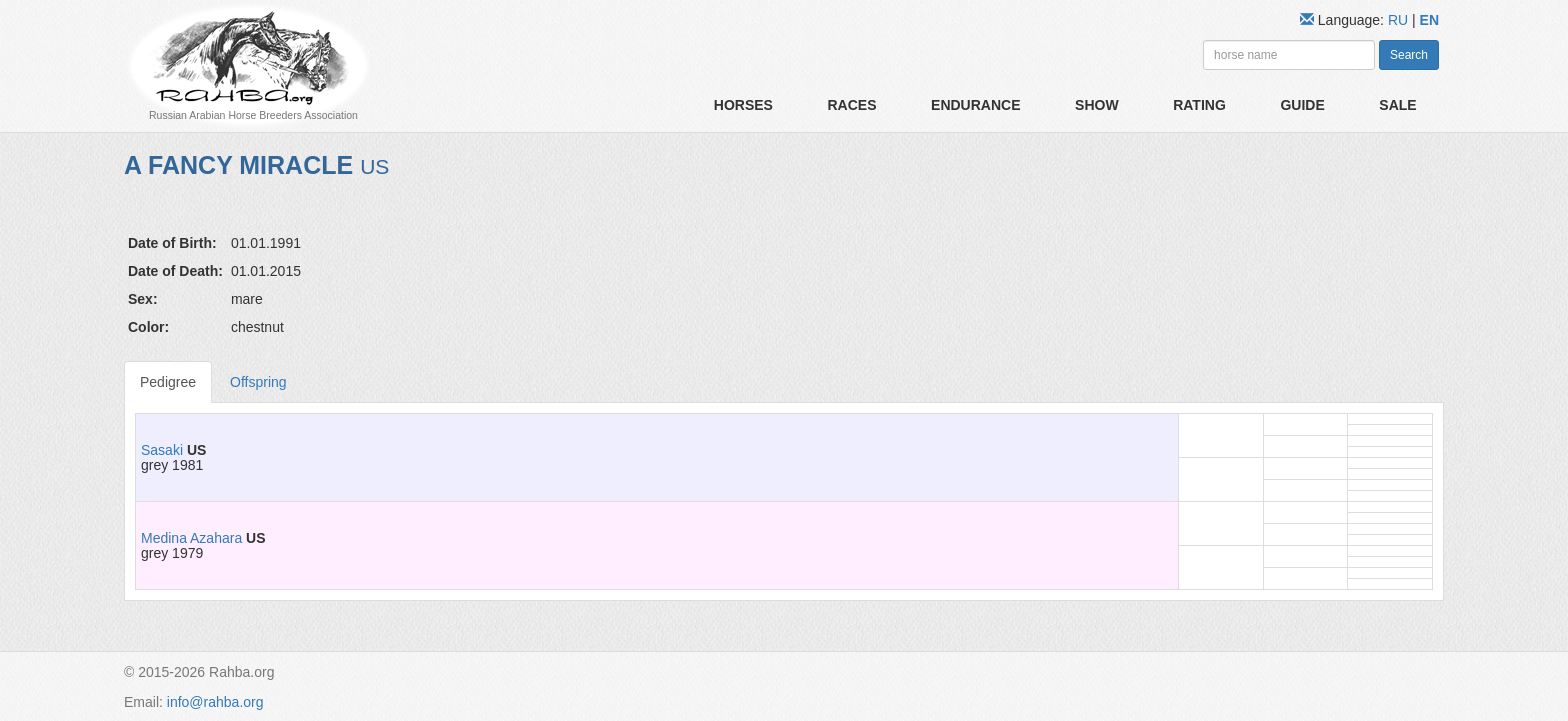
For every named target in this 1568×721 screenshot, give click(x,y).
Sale (1397, 105)
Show (1097, 105)
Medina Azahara (191, 538)
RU (1400, 20)
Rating (1199, 105)
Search (1409, 55)
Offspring (258, 382)
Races (851, 105)
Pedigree (168, 382)
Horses (743, 105)
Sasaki (162, 450)
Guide (1302, 105)
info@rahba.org (215, 702)
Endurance (975, 105)
